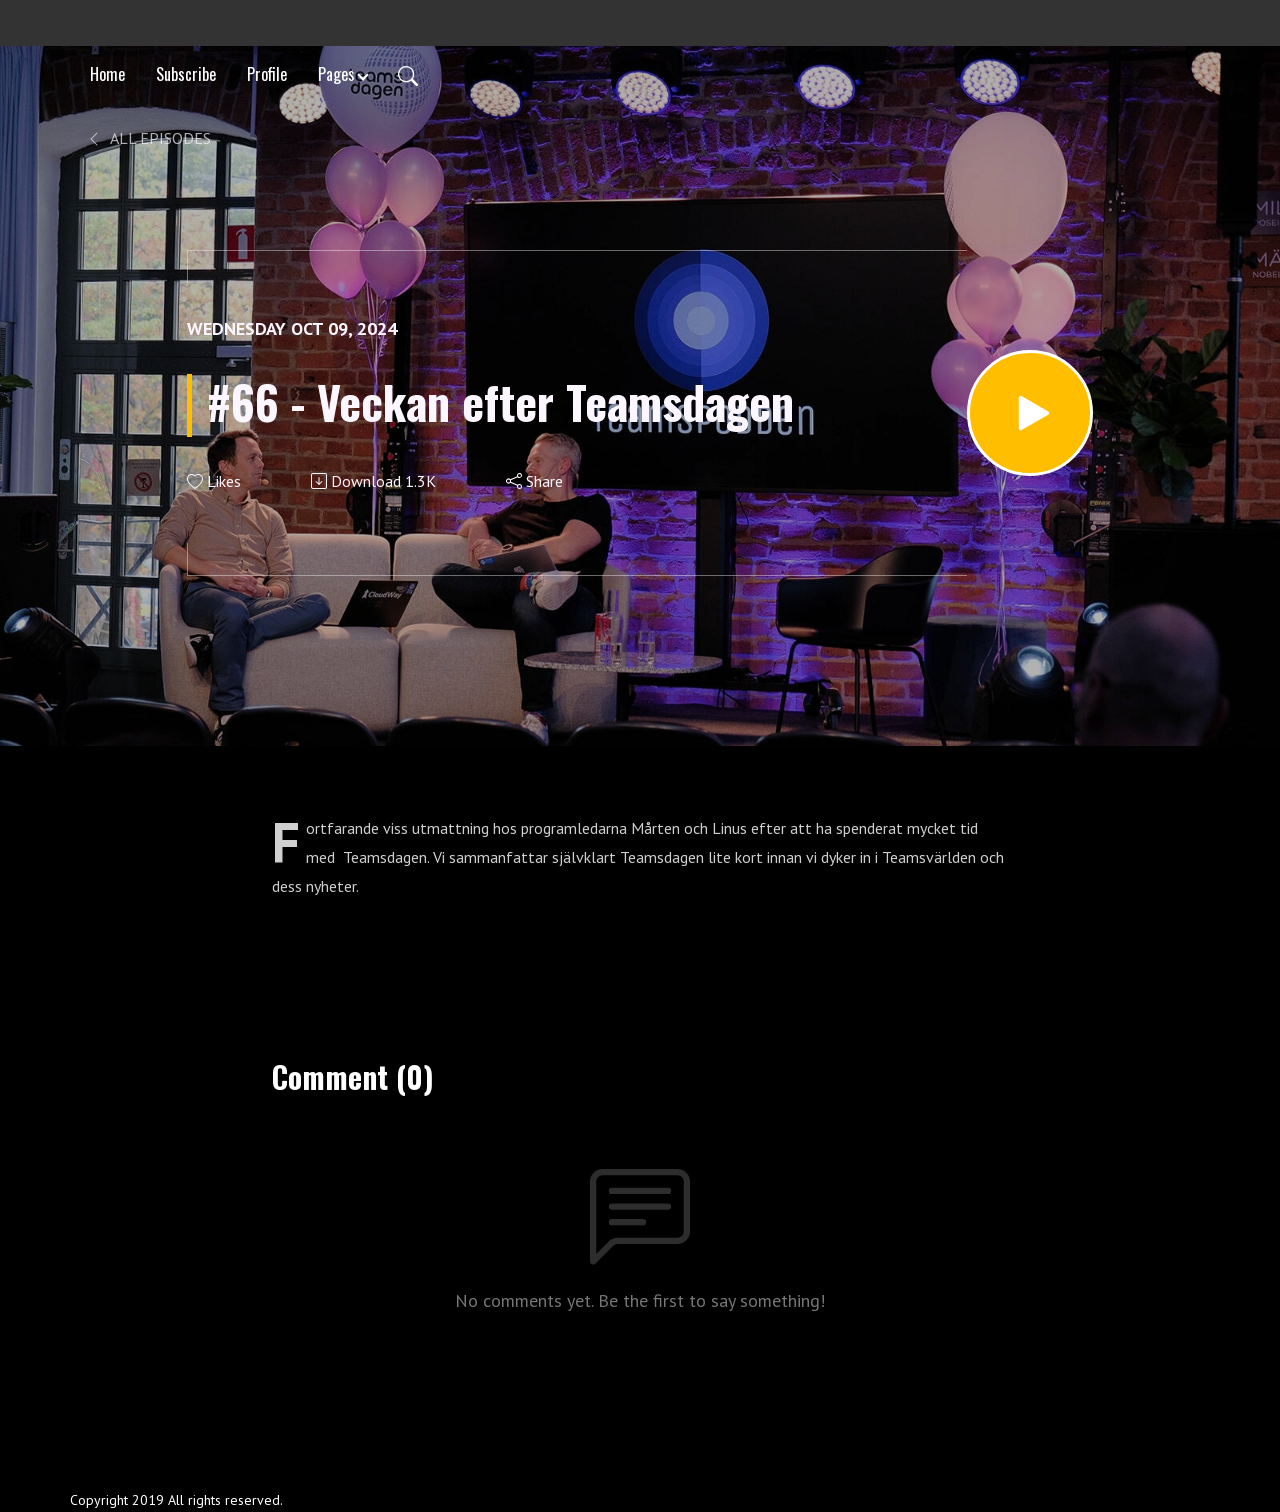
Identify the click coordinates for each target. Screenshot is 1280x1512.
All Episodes (148, 138)
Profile (267, 74)
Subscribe (186, 74)
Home (107, 74)
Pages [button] (336, 74)
